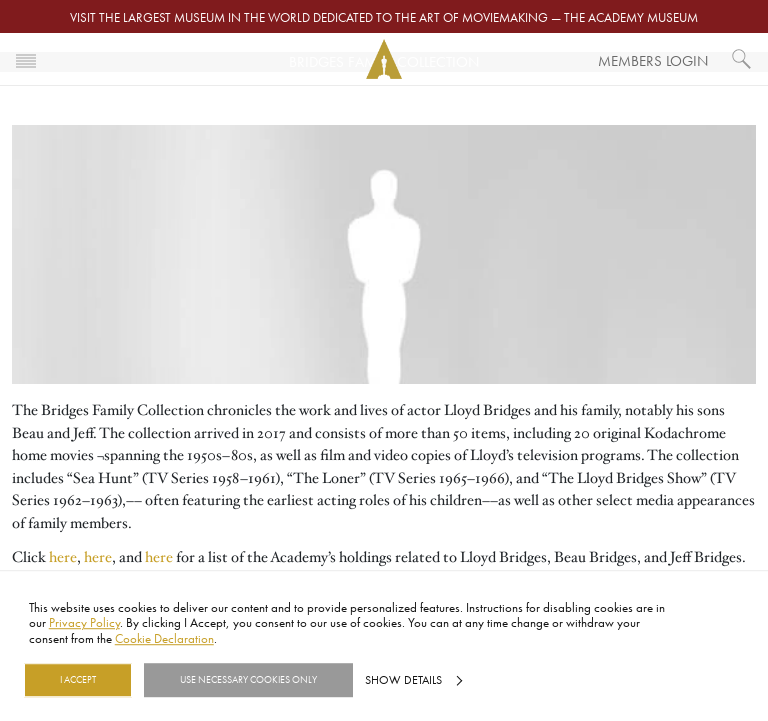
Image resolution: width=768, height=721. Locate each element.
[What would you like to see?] (742, 59)
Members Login (653, 60)
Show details (403, 680)
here (63, 557)
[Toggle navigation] (26, 59)
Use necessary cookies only (248, 680)
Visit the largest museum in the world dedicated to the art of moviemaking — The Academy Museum (384, 17)
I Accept (78, 680)
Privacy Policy (84, 623)
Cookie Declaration (164, 638)
